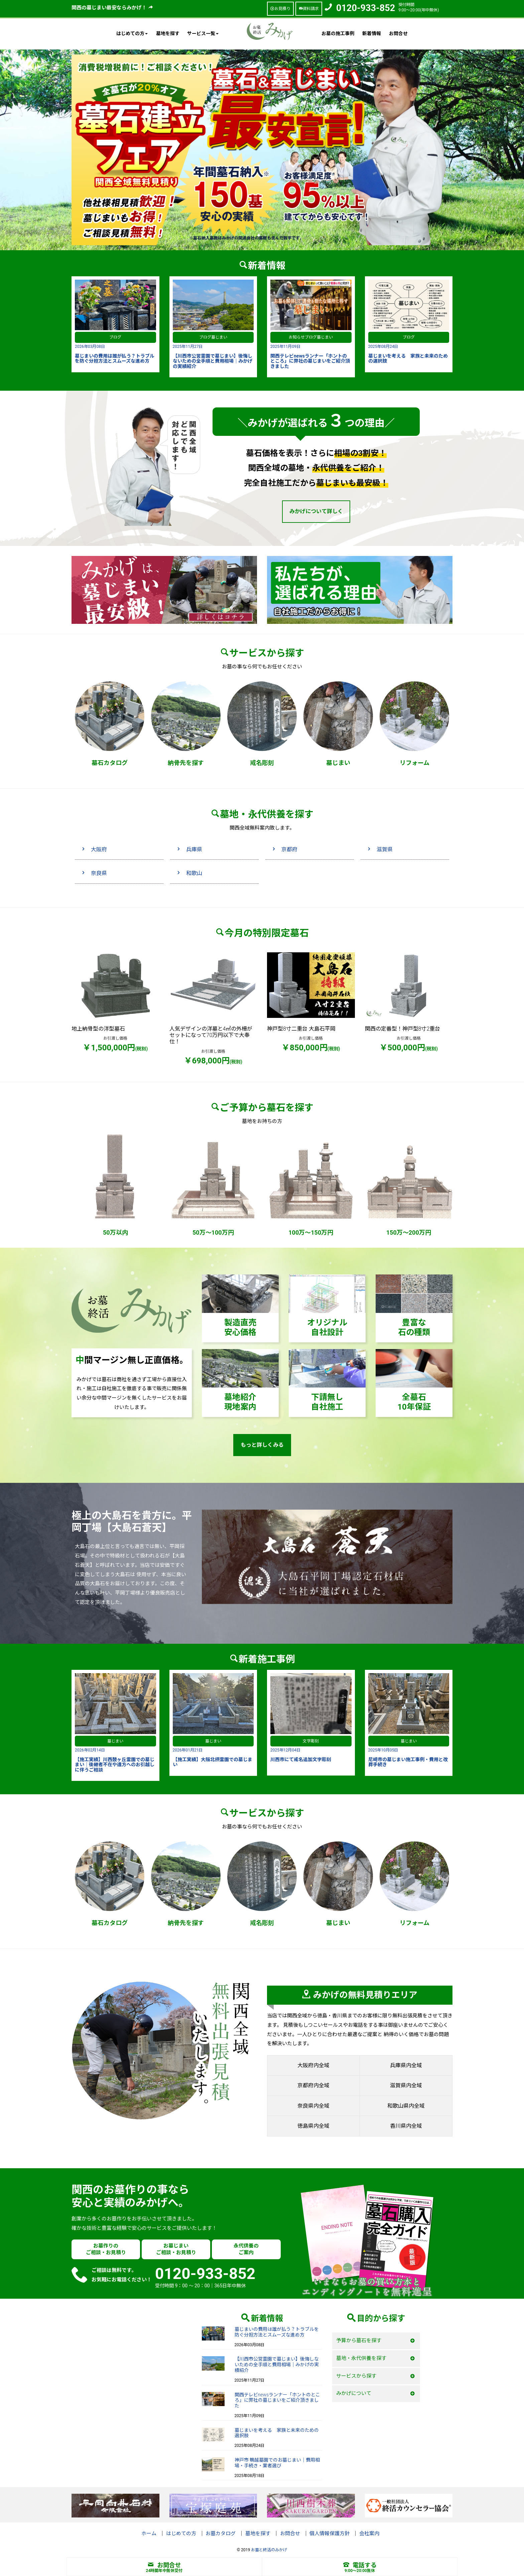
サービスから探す (356, 2376)
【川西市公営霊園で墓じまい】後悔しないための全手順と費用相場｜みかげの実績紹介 (277, 2364)
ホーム (148, 2534)
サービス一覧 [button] (203, 33)
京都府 (289, 849)
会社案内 (369, 2534)
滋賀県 (385, 849)
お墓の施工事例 (337, 33)
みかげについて (353, 2393)
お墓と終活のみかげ (269, 2550)
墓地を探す (167, 33)
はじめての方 (181, 2534)
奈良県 (99, 873)
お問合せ (398, 33)
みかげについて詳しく (316, 511)
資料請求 (309, 8)
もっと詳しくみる (262, 1445)
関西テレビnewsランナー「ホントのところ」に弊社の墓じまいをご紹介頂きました (277, 2400)
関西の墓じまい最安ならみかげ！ (112, 8)
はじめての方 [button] (132, 33)
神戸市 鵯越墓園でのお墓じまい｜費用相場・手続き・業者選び (277, 2462)
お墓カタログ (221, 2534)
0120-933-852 (365, 8)
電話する (360, 2565)
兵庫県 (194, 849)
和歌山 (194, 873)
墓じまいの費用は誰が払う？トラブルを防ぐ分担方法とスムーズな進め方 (277, 2332)
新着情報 (371, 33)
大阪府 (99, 849)
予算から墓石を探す (358, 2341)
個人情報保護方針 (329, 2534)
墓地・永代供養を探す (361, 2358)
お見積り (280, 8)
